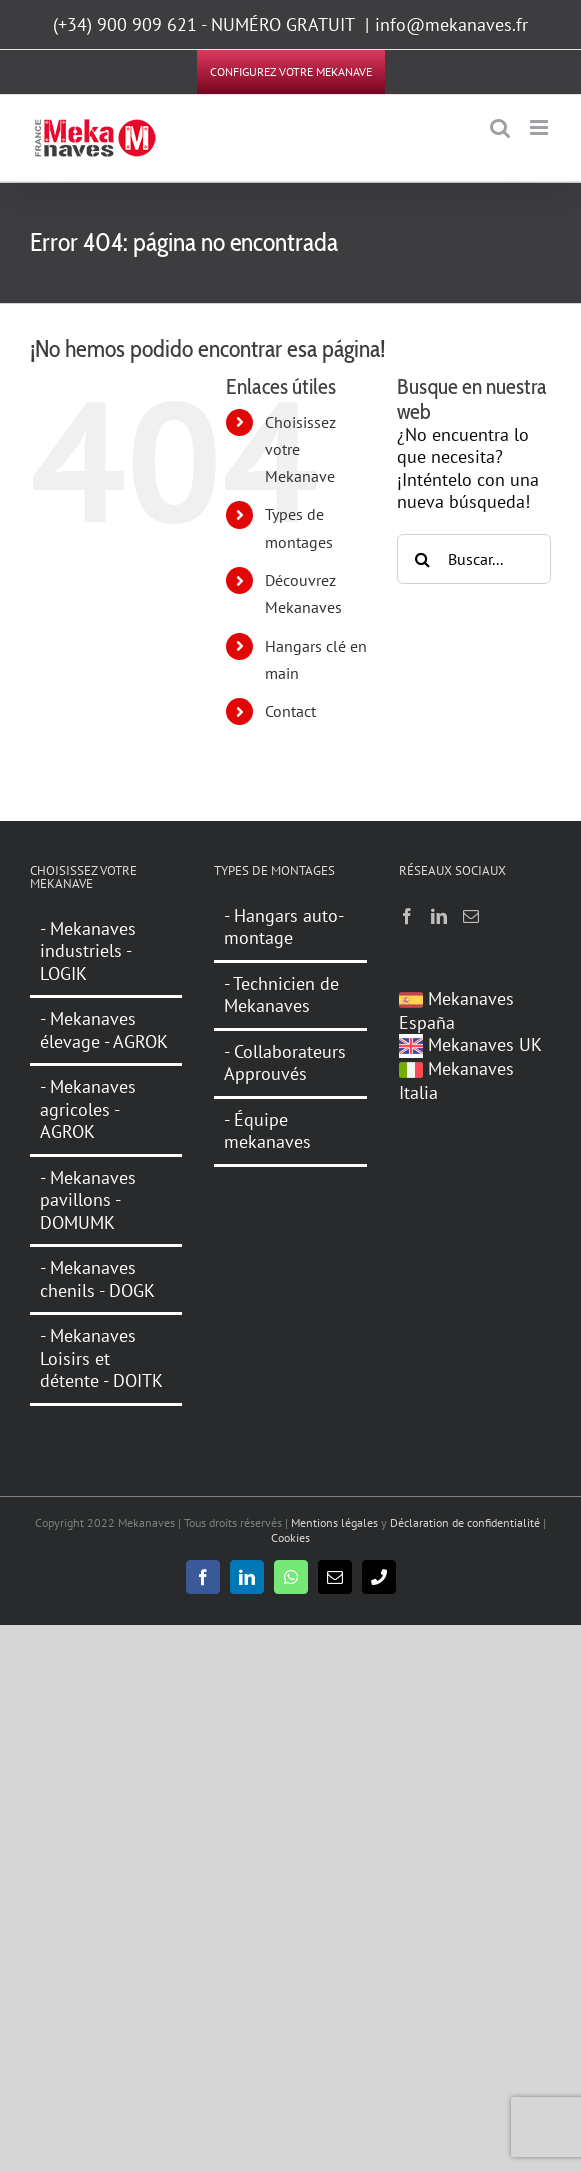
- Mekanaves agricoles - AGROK (88, 1109)
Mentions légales (334, 1522)
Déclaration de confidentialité (465, 1522)
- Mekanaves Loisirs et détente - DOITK (101, 1358)
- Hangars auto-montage (284, 927)
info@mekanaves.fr (451, 24)
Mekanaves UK (470, 1044)
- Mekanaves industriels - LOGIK (88, 951)
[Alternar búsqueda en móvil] (500, 127)
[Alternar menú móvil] (540, 127)
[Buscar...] (474, 559)
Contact (290, 711)
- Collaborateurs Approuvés (285, 1063)
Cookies (290, 1537)
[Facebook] (407, 916)
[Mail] (471, 916)
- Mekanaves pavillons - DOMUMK (88, 1200)
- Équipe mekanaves (267, 1131)
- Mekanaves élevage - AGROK (104, 1030)
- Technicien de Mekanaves (281, 995)
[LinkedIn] (439, 916)
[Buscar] (422, 559)
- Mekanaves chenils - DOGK (97, 1279)
